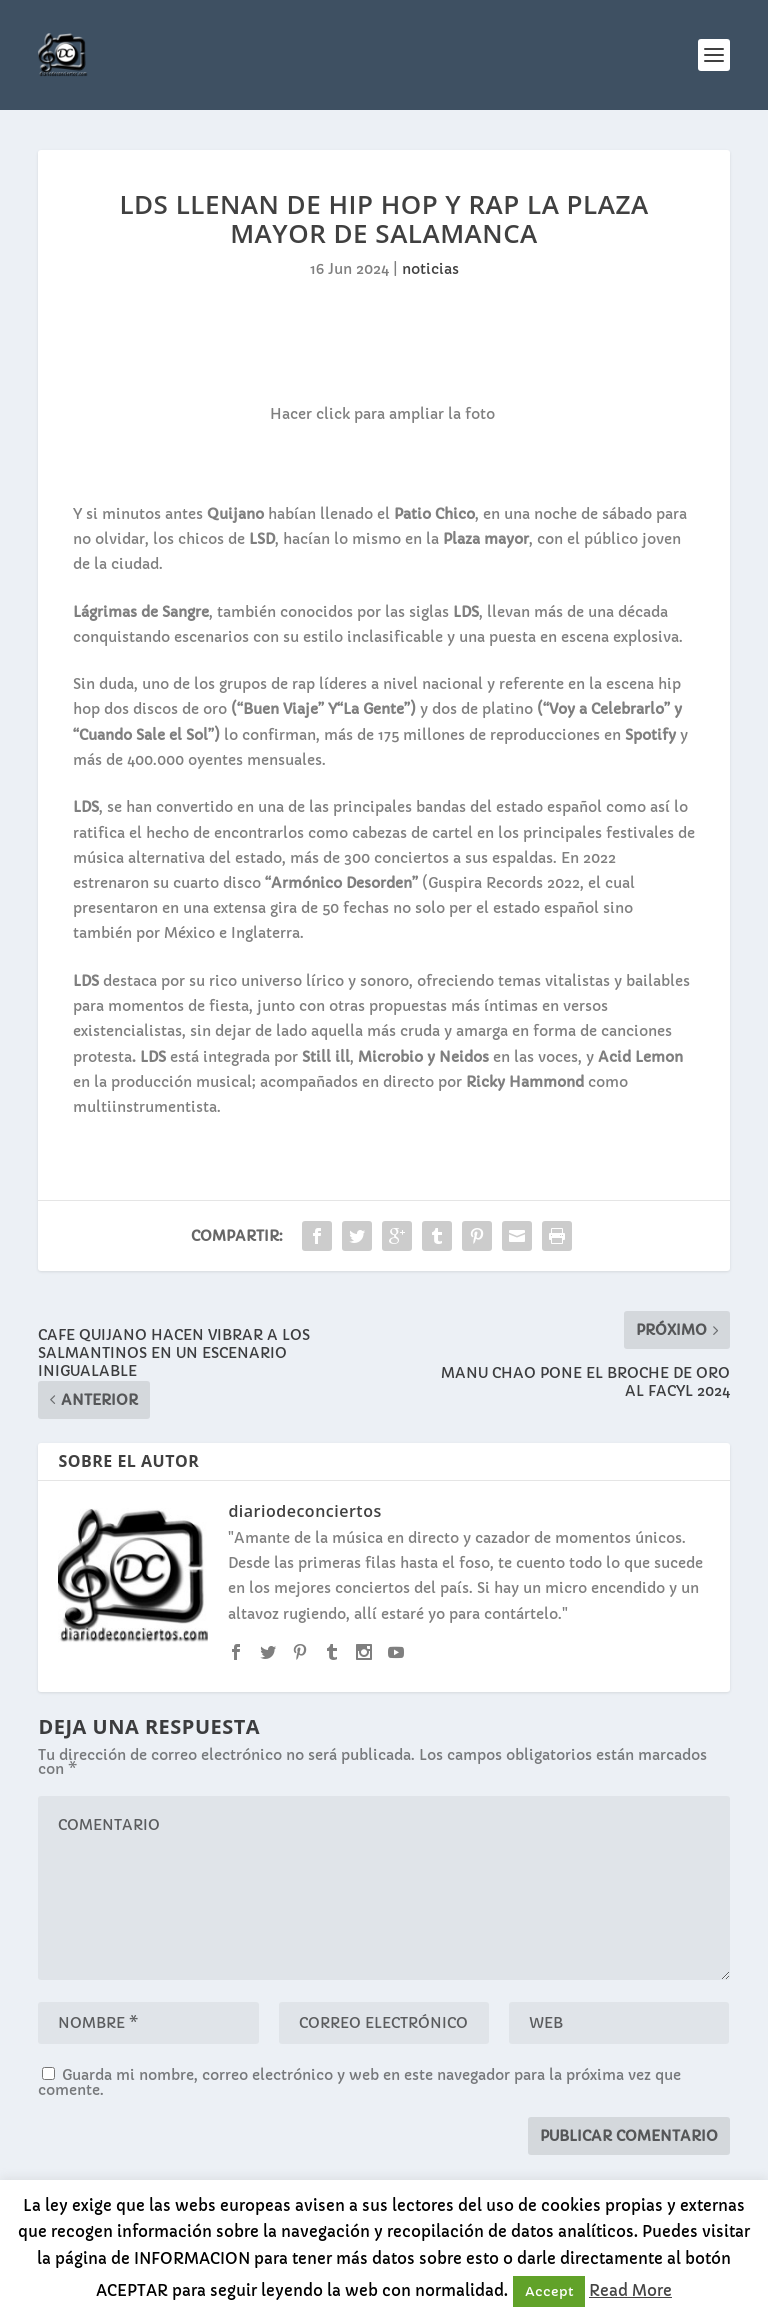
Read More (630, 2290)
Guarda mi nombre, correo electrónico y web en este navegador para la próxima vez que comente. (359, 2082)
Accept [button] (549, 2291)
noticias (430, 269)
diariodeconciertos (304, 1511)
